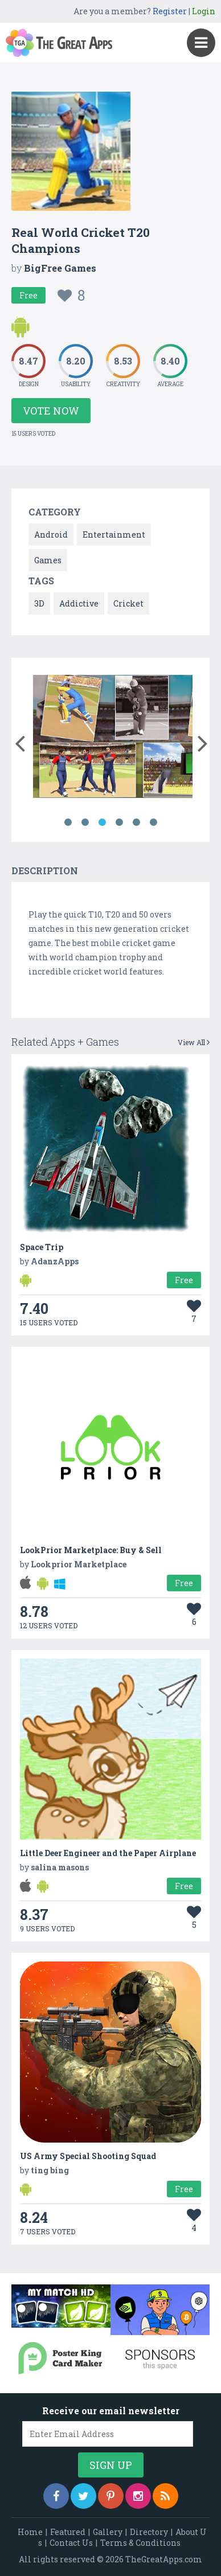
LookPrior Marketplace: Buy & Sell (91, 1550)
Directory (149, 2531)
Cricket (128, 603)
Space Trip (41, 1247)
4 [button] (119, 822)
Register (170, 11)
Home (30, 2531)
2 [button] (85, 822)
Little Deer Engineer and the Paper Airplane (108, 1853)
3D (39, 603)
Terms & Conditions (140, 2542)
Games (48, 560)
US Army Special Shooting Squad (88, 2156)
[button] (20, 741)
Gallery (107, 2531)
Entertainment (114, 534)
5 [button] (136, 822)
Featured (67, 2531)
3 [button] (102, 822)
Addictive (79, 603)
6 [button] (153, 822)
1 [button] (67, 822)
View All (194, 1042)
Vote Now (51, 410)
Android (51, 534)
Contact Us (71, 2542)
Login (203, 11)
